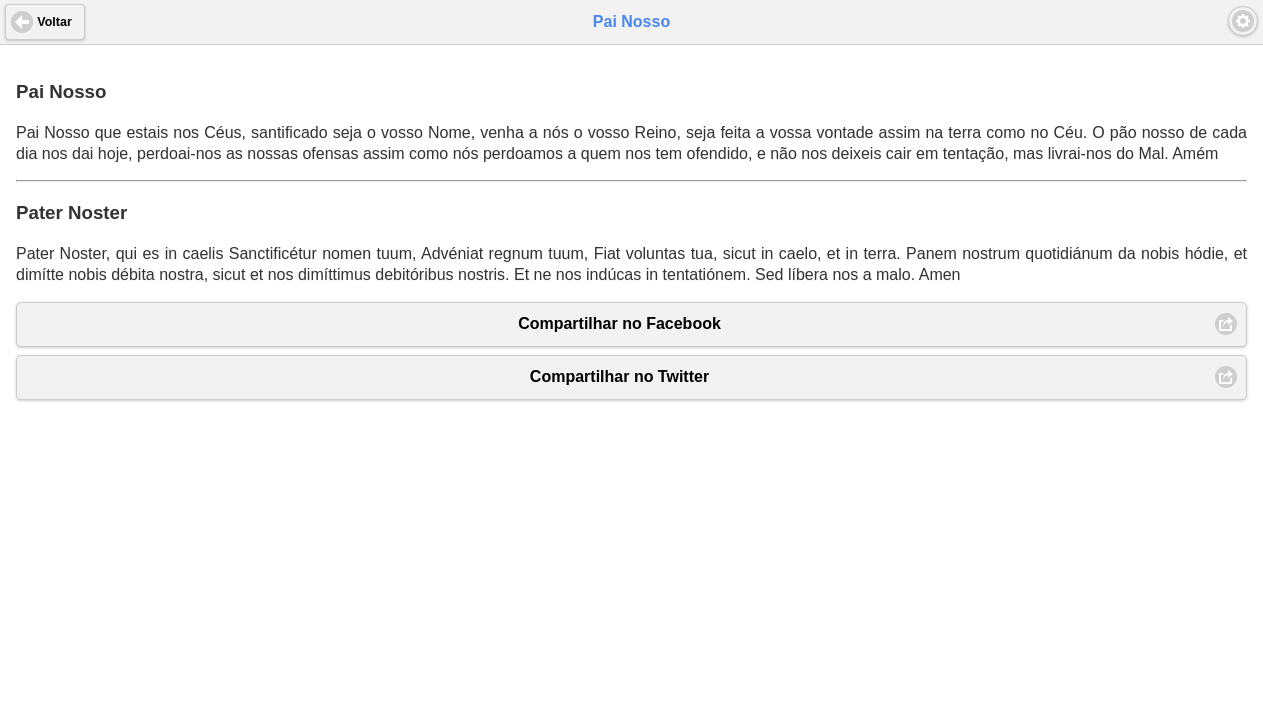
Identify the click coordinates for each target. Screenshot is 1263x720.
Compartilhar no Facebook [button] (619, 323)
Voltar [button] (54, 22)
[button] (1243, 21)
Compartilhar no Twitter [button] (619, 376)
